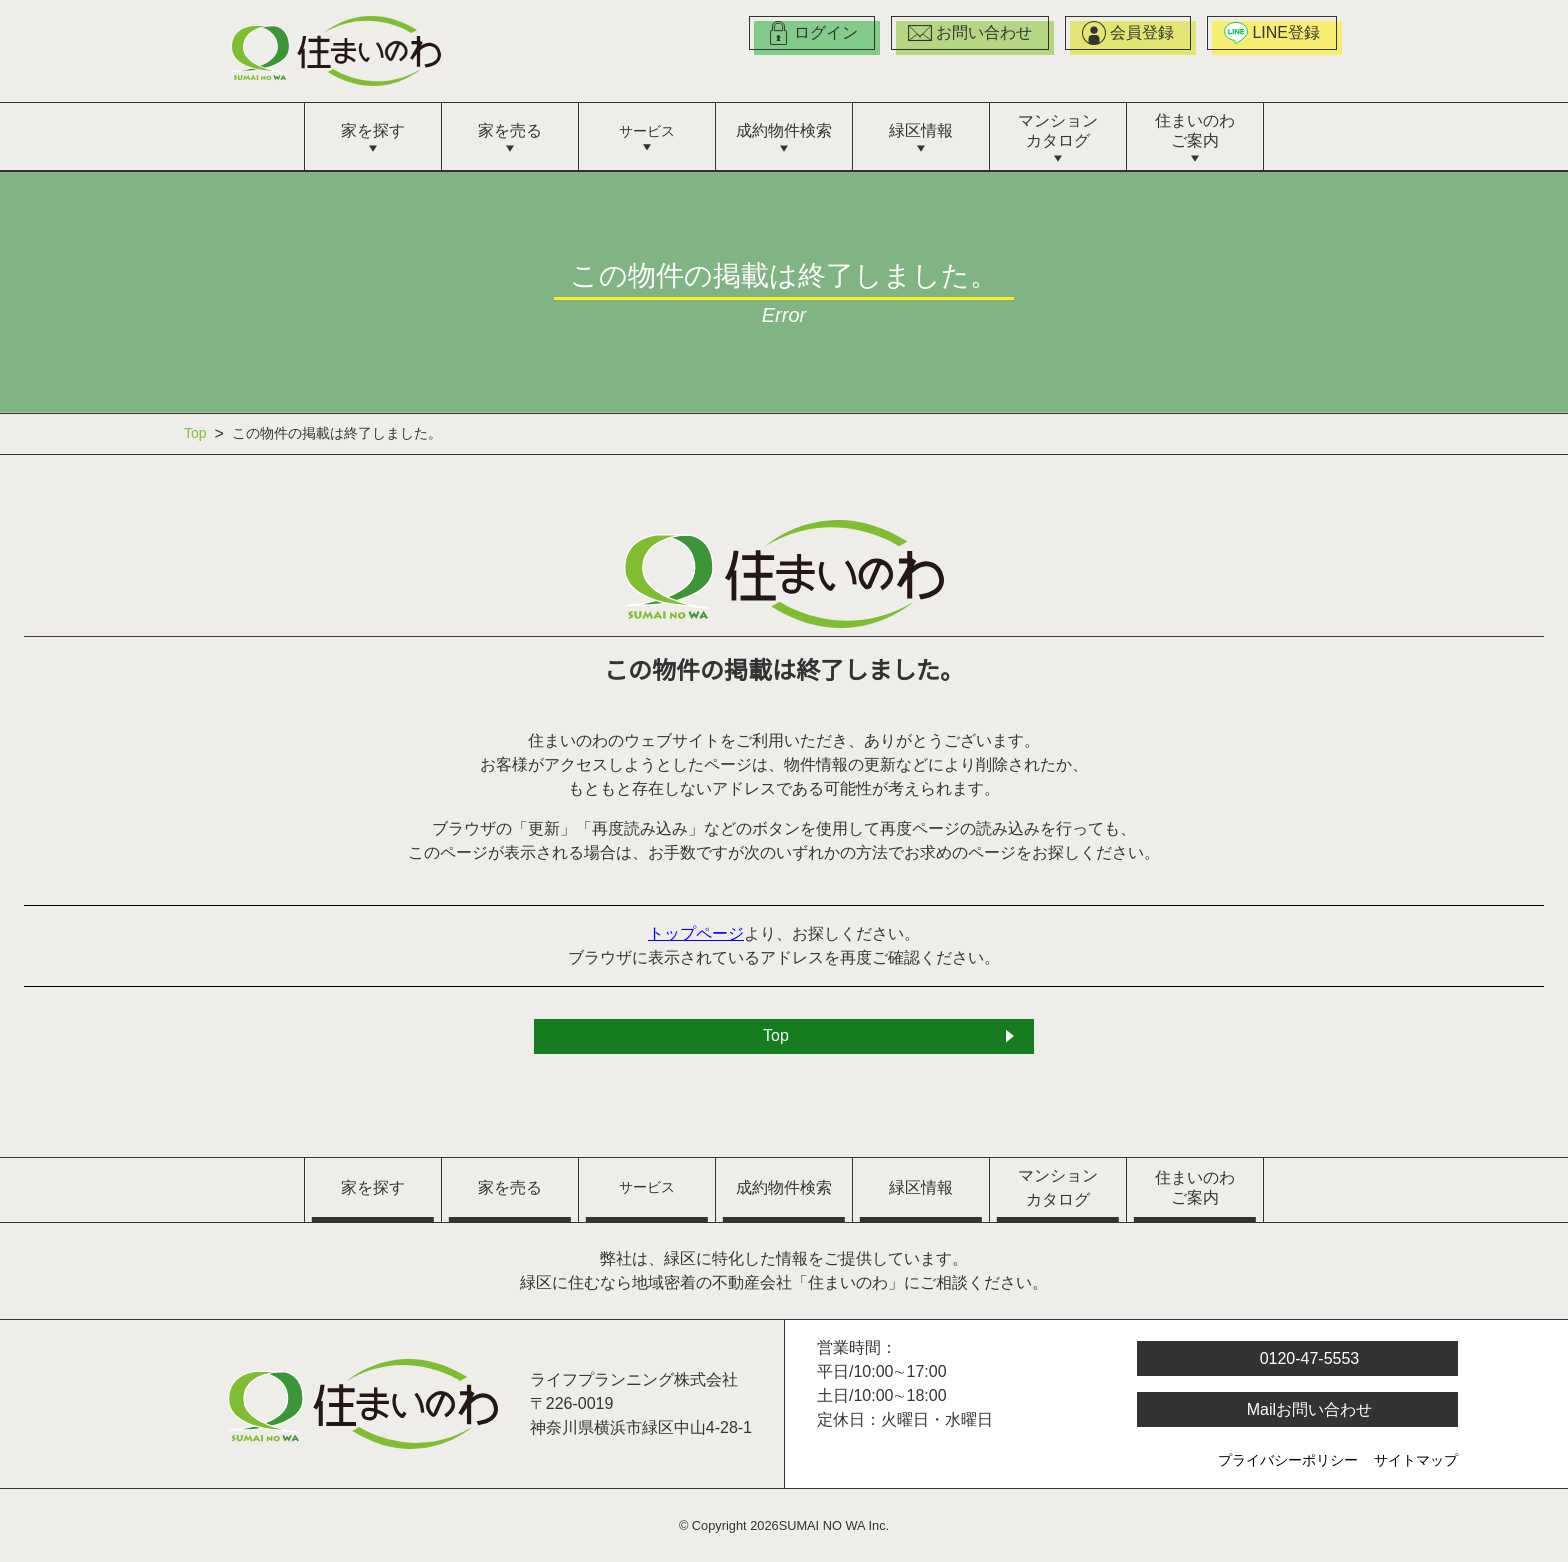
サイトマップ (1416, 1462)
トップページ (697, 935)
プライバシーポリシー (1288, 1462)
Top (197, 434)
